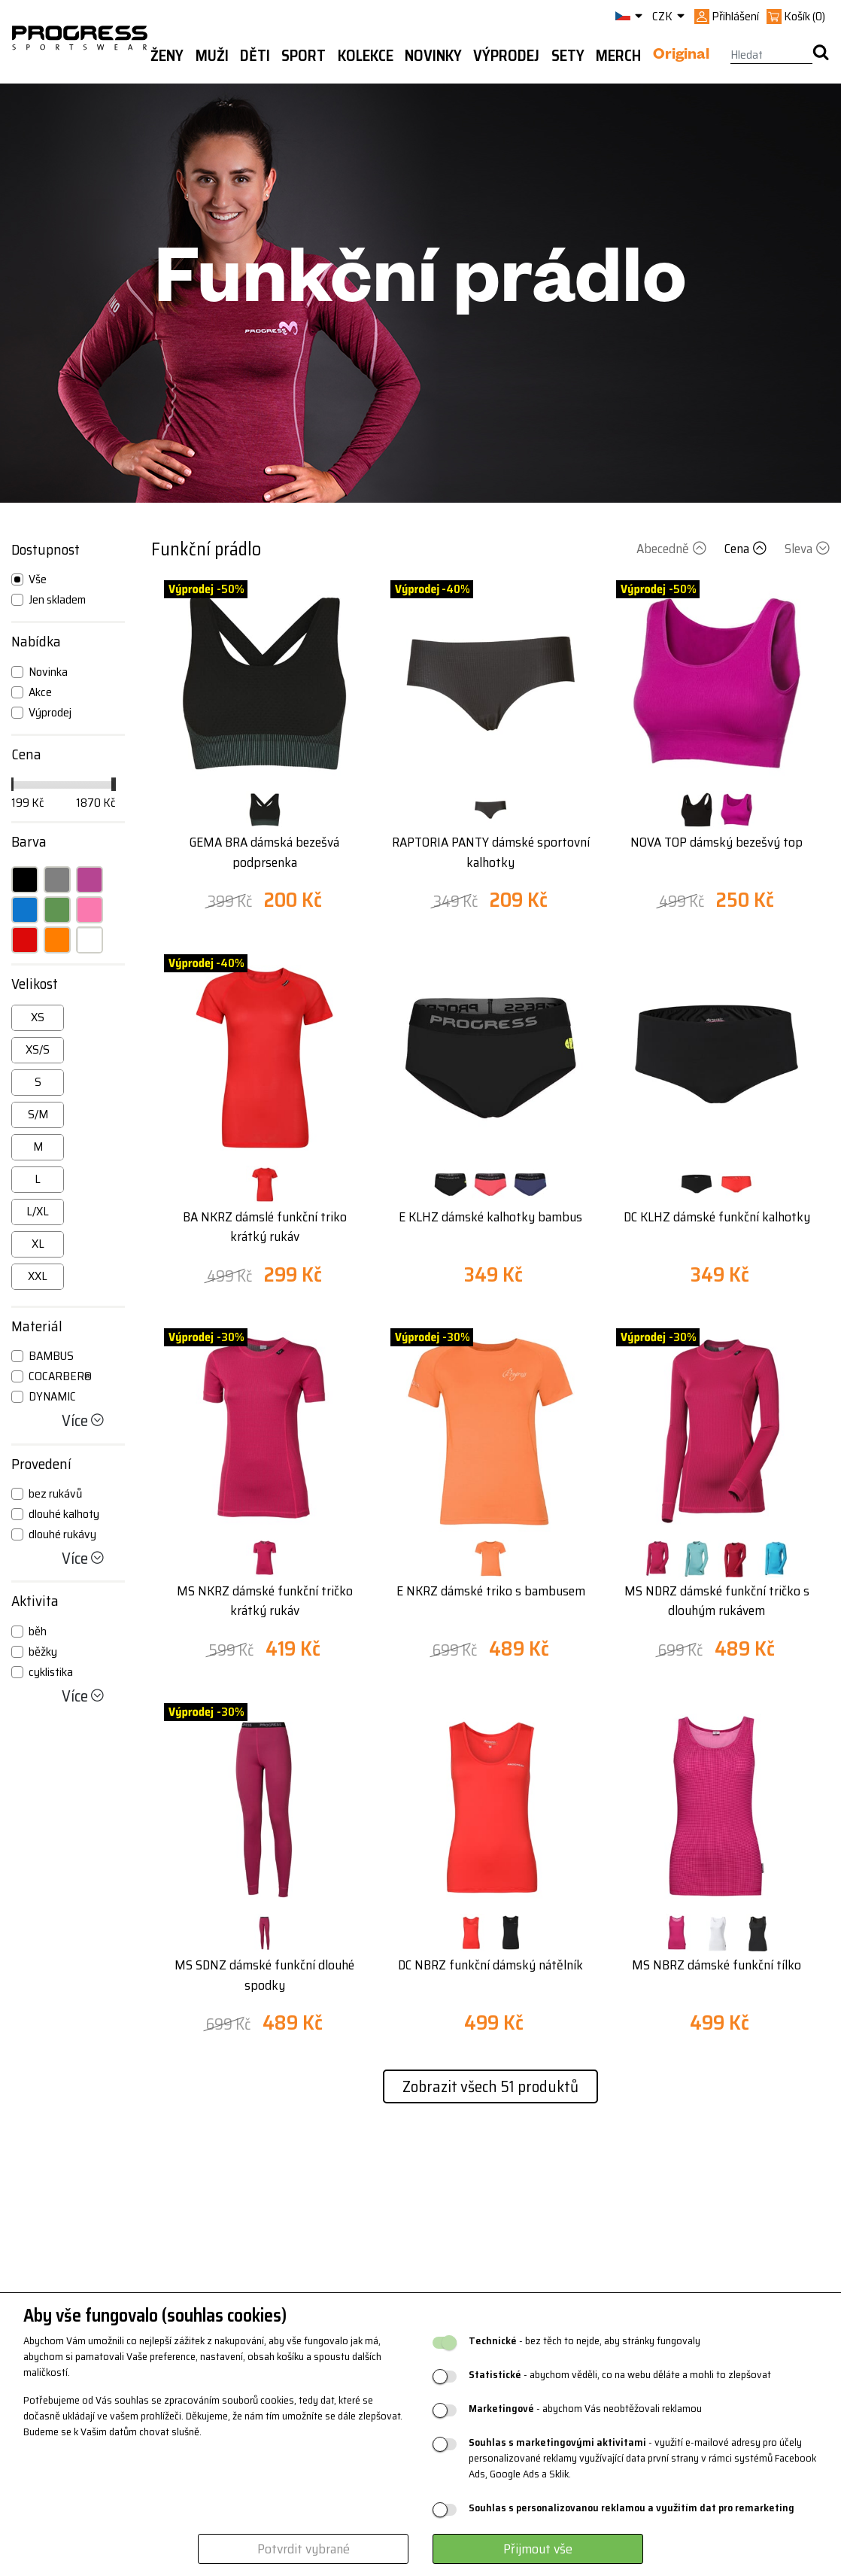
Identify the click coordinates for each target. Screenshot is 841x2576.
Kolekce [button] (365, 56)
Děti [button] (255, 56)
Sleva (807, 548)
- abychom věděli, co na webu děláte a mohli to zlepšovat (620, 2375)
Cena (747, 548)
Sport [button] (303, 56)
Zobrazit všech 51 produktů (490, 2086)
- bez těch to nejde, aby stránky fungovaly (584, 2341)
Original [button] (681, 56)
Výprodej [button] (506, 56)
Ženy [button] (167, 56)
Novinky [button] (433, 56)
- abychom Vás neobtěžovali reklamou (585, 2408)
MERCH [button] (618, 56)
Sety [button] (567, 56)
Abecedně (672, 548)
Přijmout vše (537, 2548)
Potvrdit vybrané (303, 2548)
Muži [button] (212, 56)
